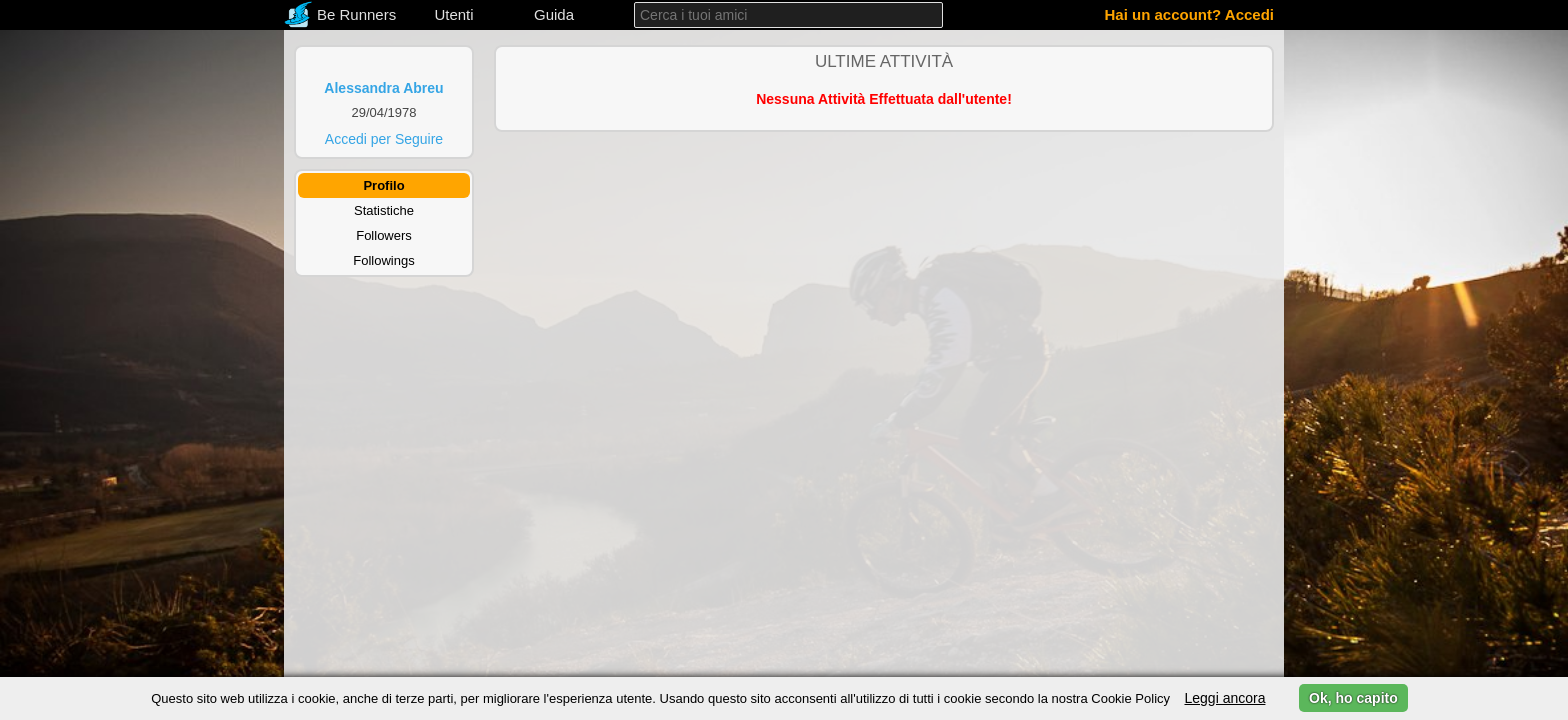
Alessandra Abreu (383, 88)
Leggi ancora (1224, 698)
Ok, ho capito (1353, 698)
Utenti (453, 14)
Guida (554, 14)
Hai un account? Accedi (1189, 14)
